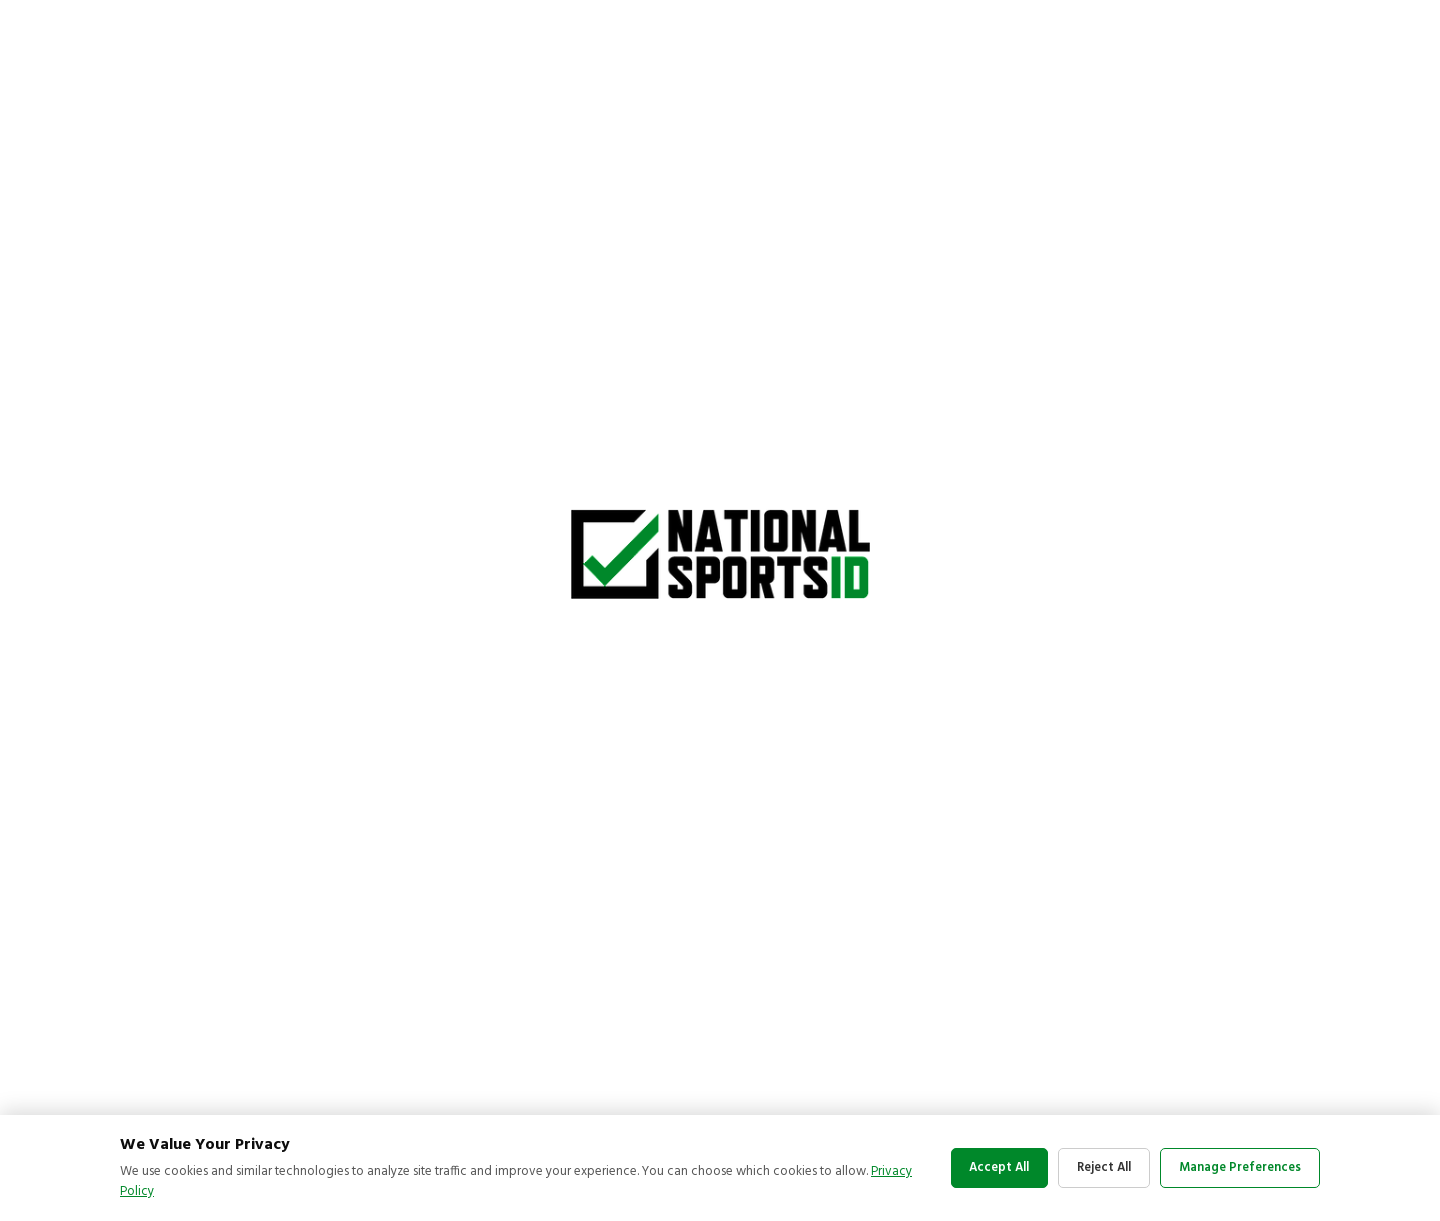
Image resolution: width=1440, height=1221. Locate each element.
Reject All (1090, 1167)
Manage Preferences (1236, 1167)
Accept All (973, 1167)
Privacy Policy (159, 1191)
